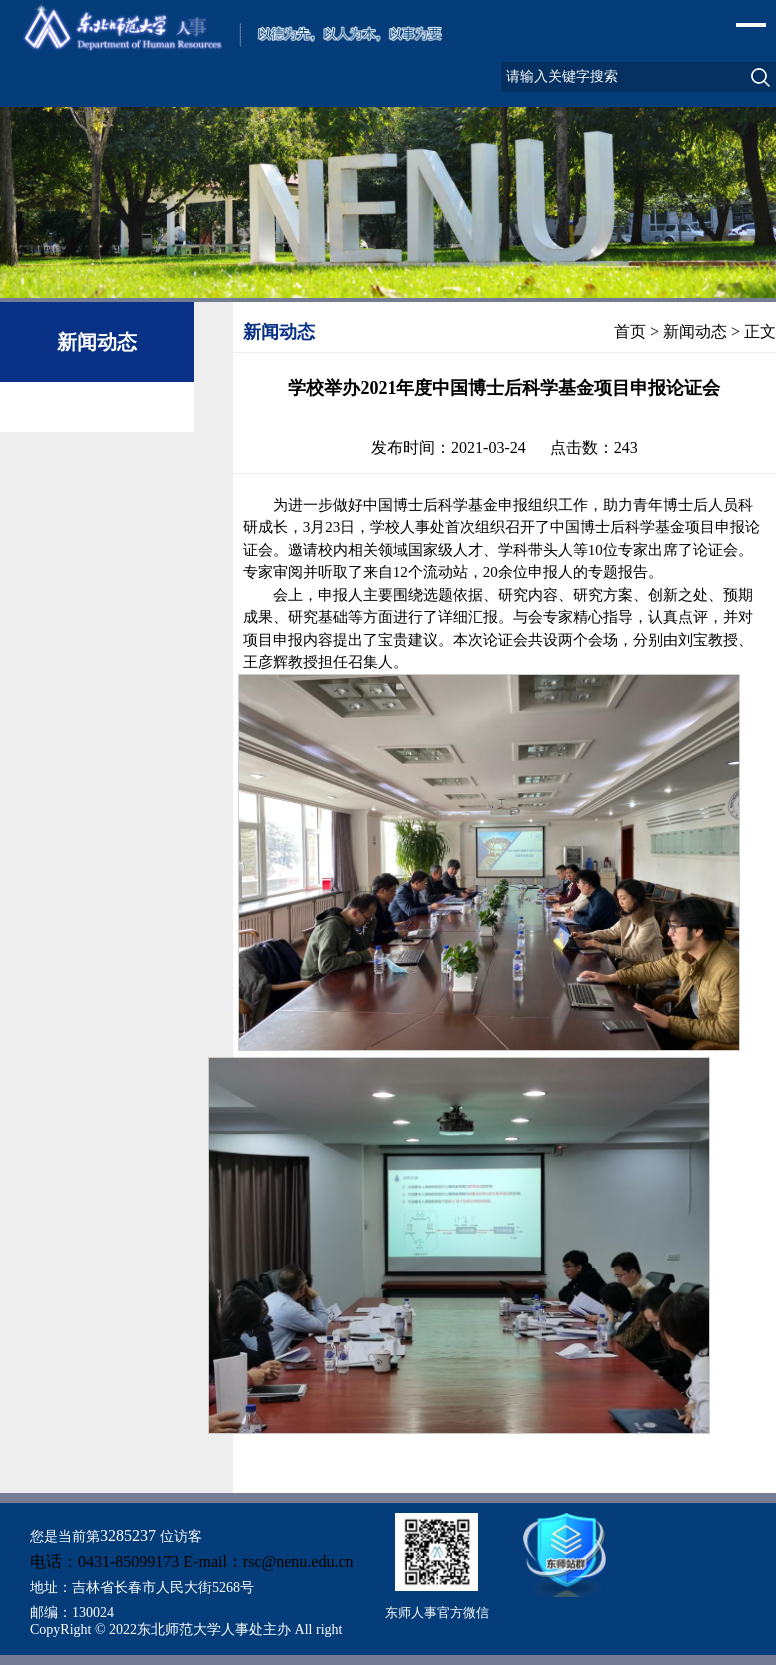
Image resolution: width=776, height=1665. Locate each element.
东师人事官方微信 (437, 1612)
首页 (630, 331)
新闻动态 (695, 331)
